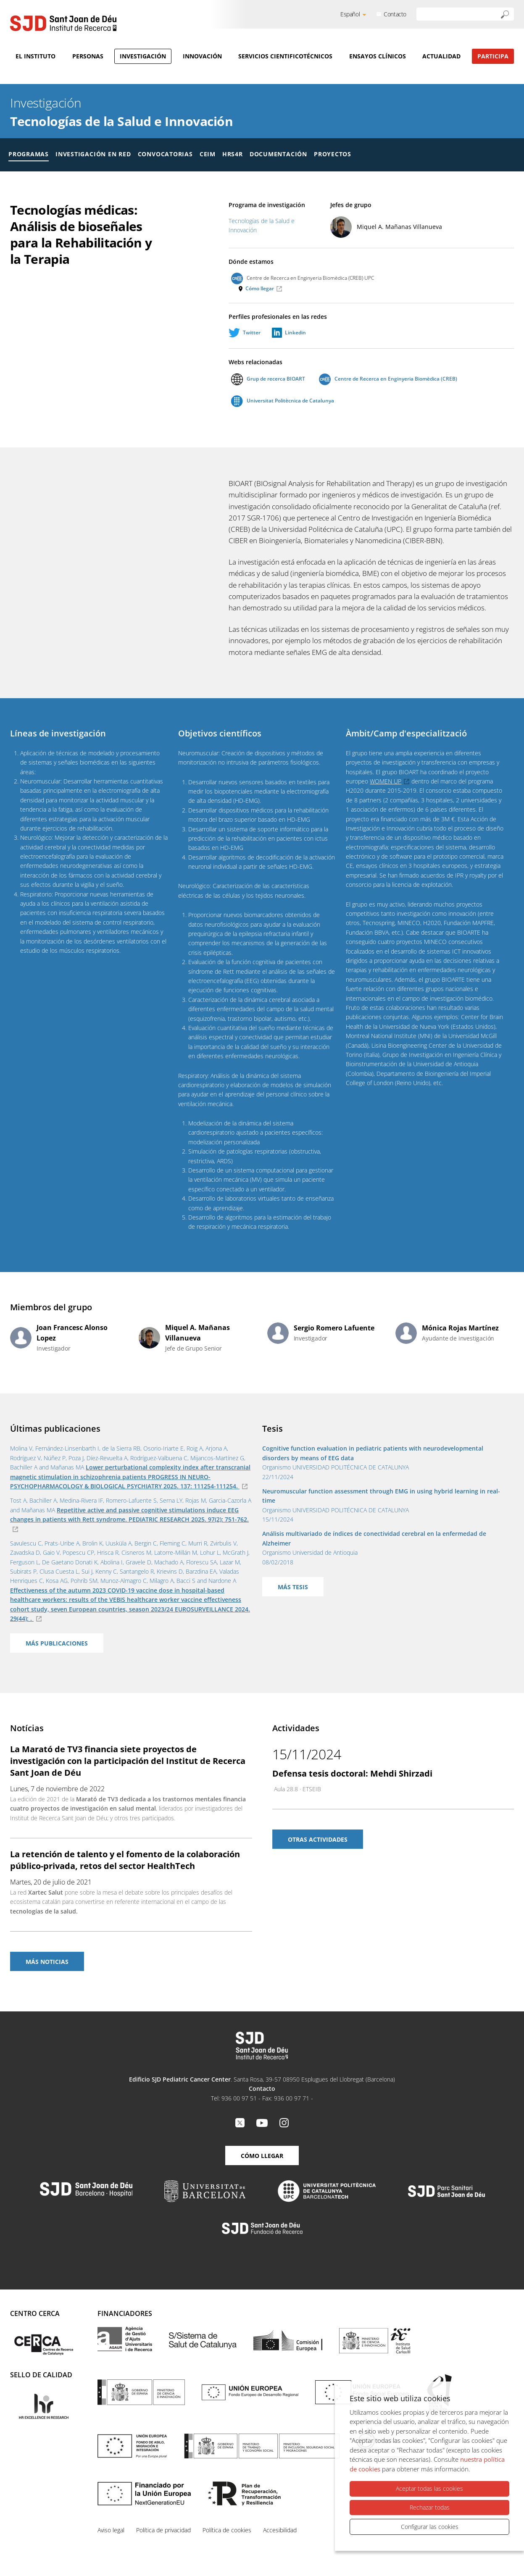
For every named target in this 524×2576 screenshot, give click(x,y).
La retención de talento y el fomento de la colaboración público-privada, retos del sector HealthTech (125, 1860)
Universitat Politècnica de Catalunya (282, 400)
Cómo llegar (259, 288)
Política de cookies (227, 2530)
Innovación (202, 56)
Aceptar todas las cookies (429, 2489)
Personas (87, 56)
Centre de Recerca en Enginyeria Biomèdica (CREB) (388, 378)
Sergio (334, 1328)
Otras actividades (318, 1839)
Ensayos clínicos (377, 56)
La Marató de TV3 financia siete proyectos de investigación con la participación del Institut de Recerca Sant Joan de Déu (127, 1760)
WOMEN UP (385, 781)
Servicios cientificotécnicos (285, 56)
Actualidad (441, 56)
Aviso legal (110, 2530)
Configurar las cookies (429, 2527)
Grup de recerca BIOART (268, 378)
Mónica (460, 1328)
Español (350, 14)
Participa (492, 56)
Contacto (395, 14)
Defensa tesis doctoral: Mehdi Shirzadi (352, 1773)
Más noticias (47, 1962)
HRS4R (232, 154)
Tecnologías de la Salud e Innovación (121, 121)
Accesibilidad (280, 2530)
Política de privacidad (163, 2530)
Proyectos (332, 154)
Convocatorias (165, 154)
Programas (28, 154)
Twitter (252, 332)
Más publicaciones (57, 1643)
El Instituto (35, 56)
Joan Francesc (72, 1333)
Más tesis (293, 1587)
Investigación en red (93, 154)
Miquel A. (399, 227)
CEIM (208, 154)
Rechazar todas (430, 2507)
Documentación (278, 154)
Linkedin (295, 332)
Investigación (143, 56)
